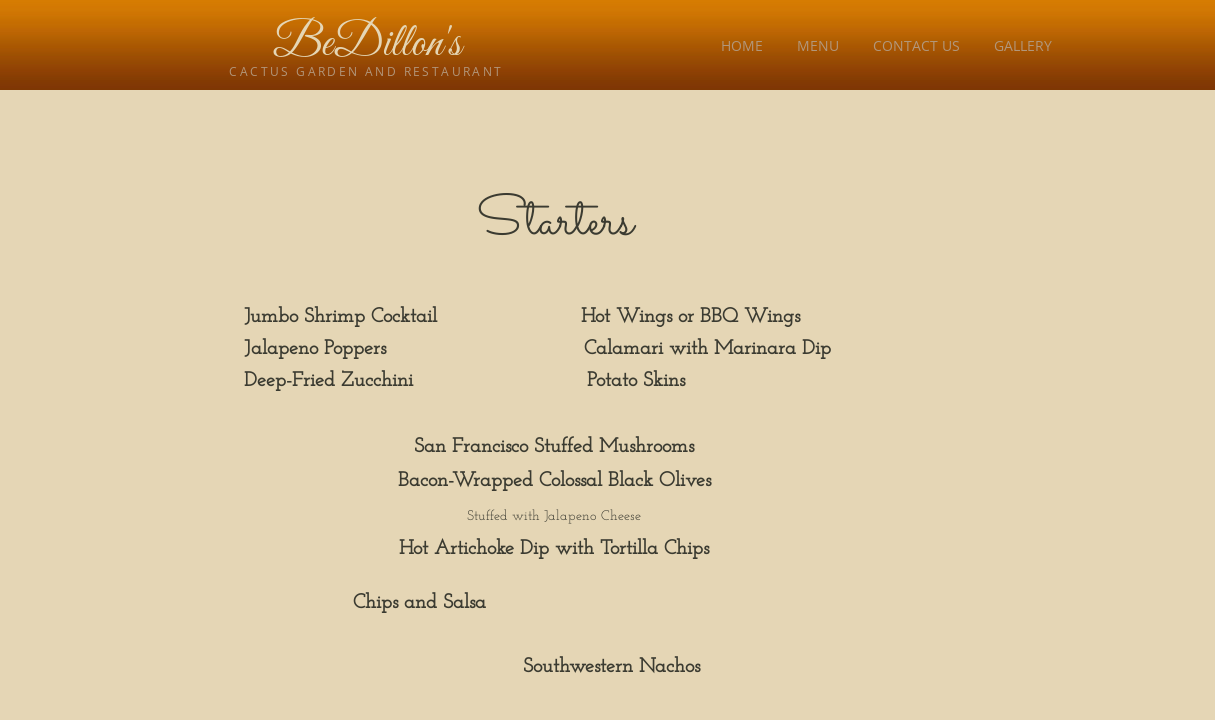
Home (742, 45)
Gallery (1023, 45)
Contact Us (916, 45)
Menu (818, 45)
